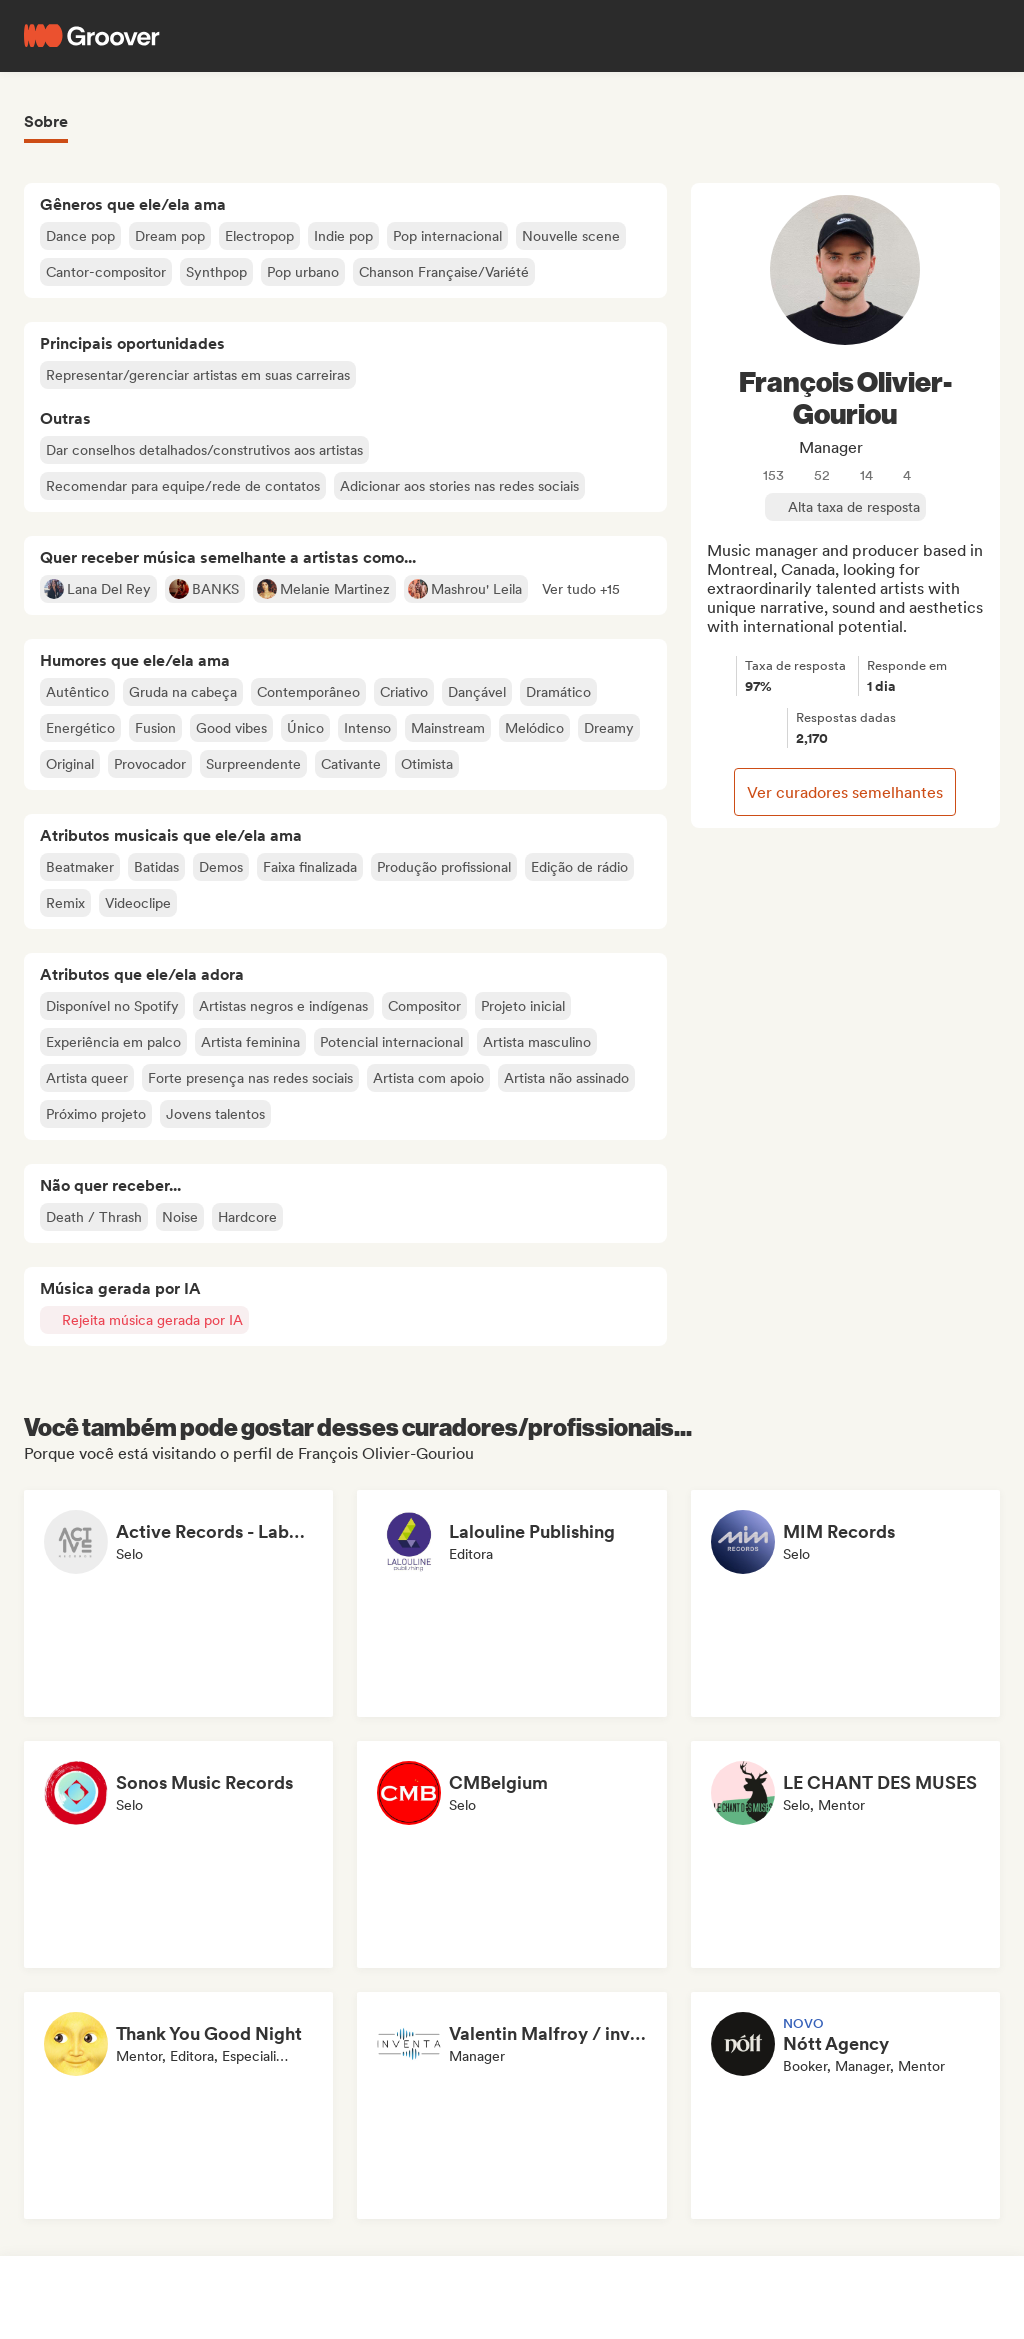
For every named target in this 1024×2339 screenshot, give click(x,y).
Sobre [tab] (46, 121)
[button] (581, 589)
